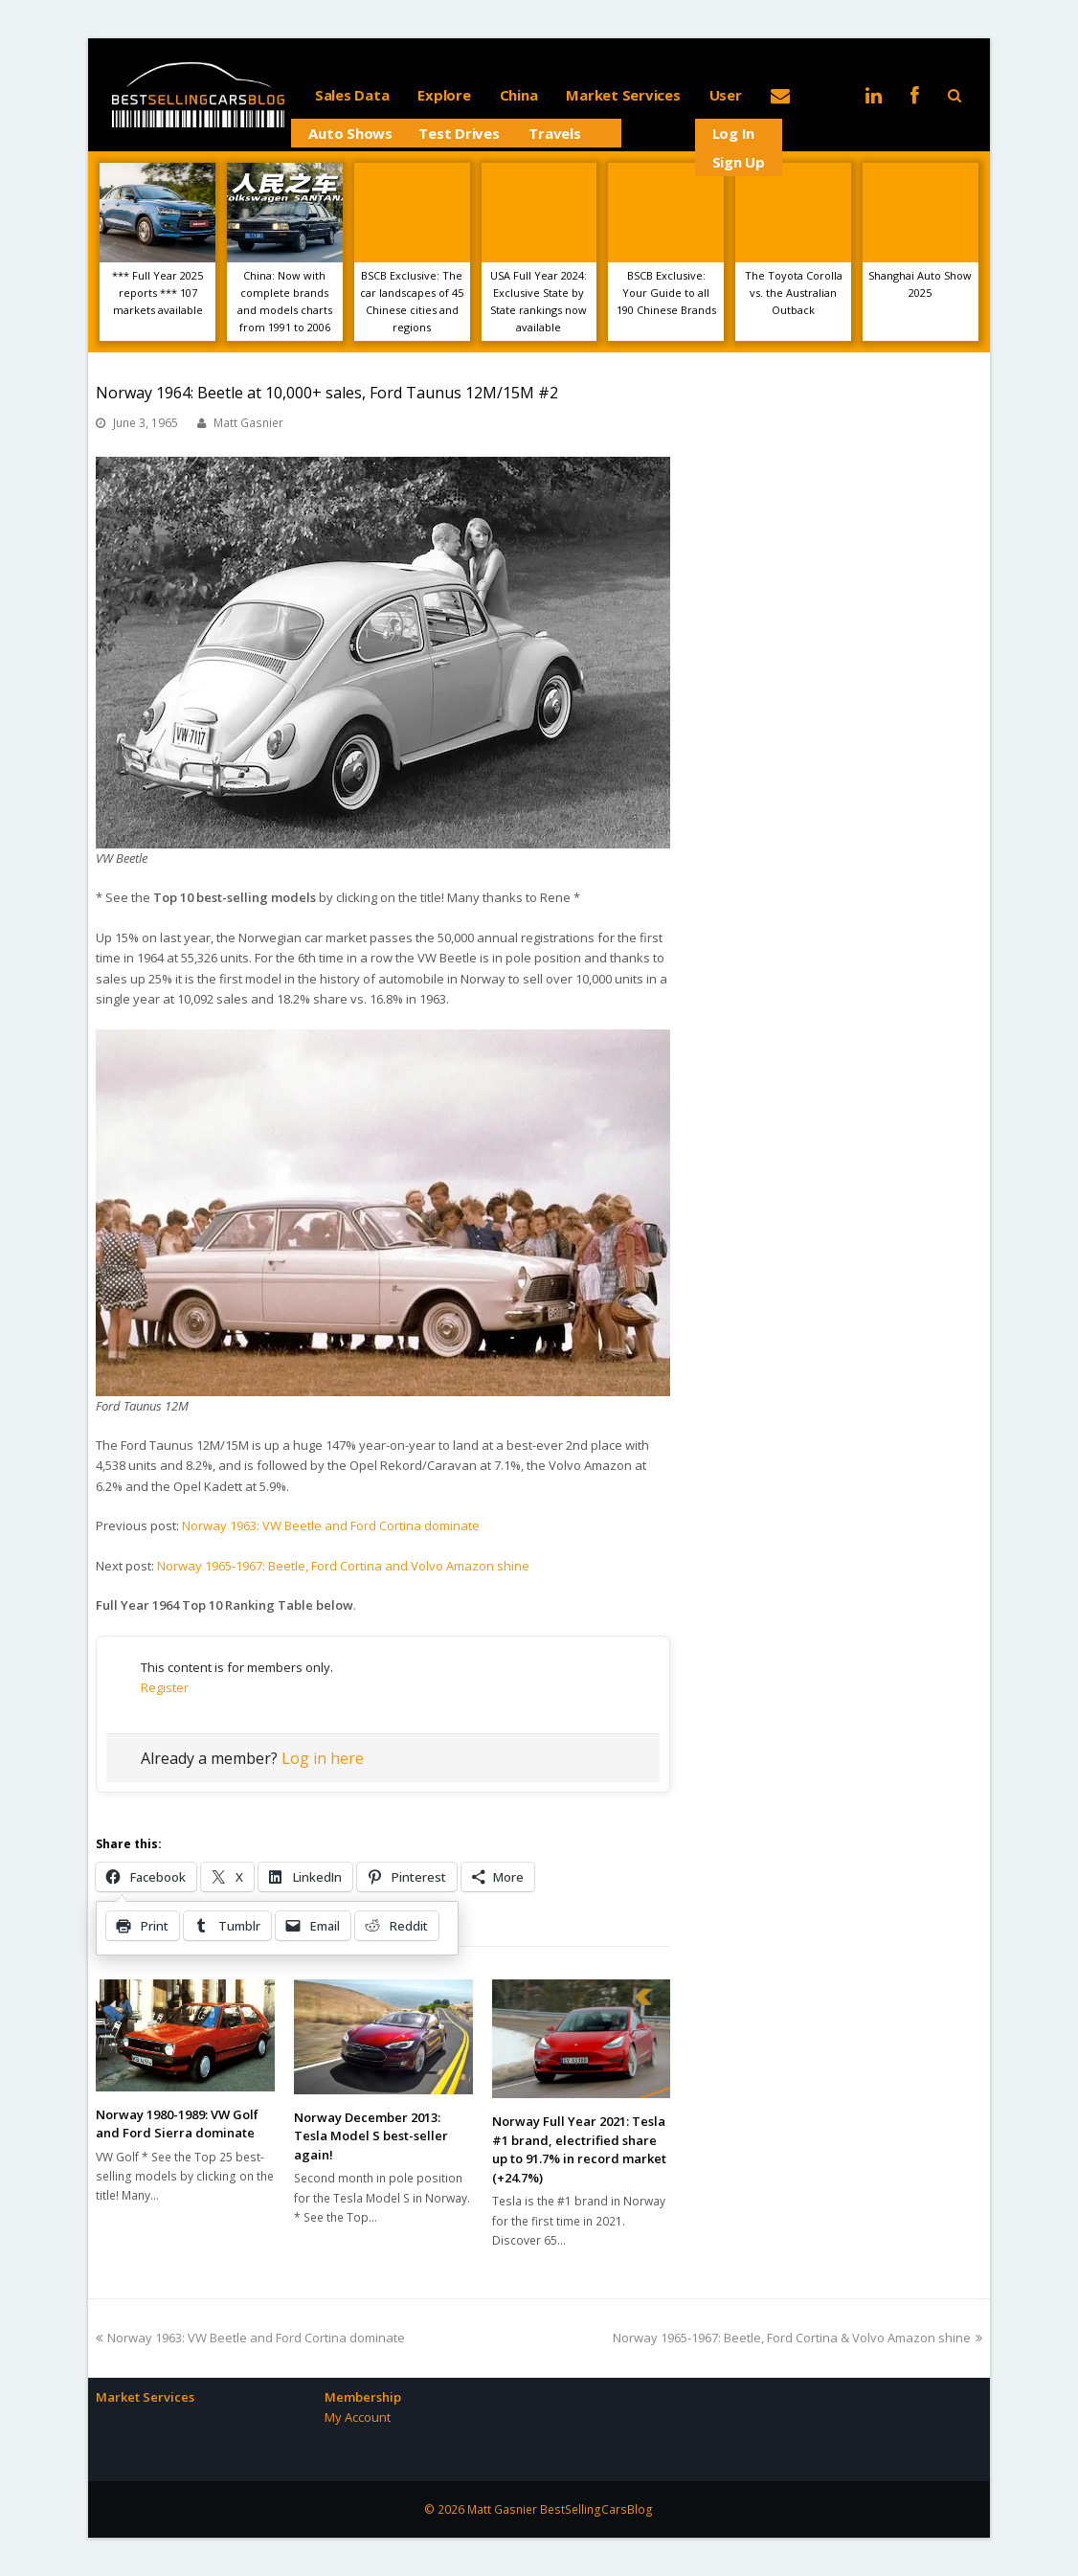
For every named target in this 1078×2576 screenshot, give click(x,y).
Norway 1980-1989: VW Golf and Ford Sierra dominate (177, 2124)
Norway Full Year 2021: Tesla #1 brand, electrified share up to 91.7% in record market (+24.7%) (579, 2149)
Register (165, 1687)
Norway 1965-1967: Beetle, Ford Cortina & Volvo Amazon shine (797, 2337)
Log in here (322, 1758)
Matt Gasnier (248, 423)
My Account (358, 2417)
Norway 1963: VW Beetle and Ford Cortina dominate (331, 1525)
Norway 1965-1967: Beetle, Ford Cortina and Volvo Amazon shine (343, 1565)
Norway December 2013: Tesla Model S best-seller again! (371, 2136)
